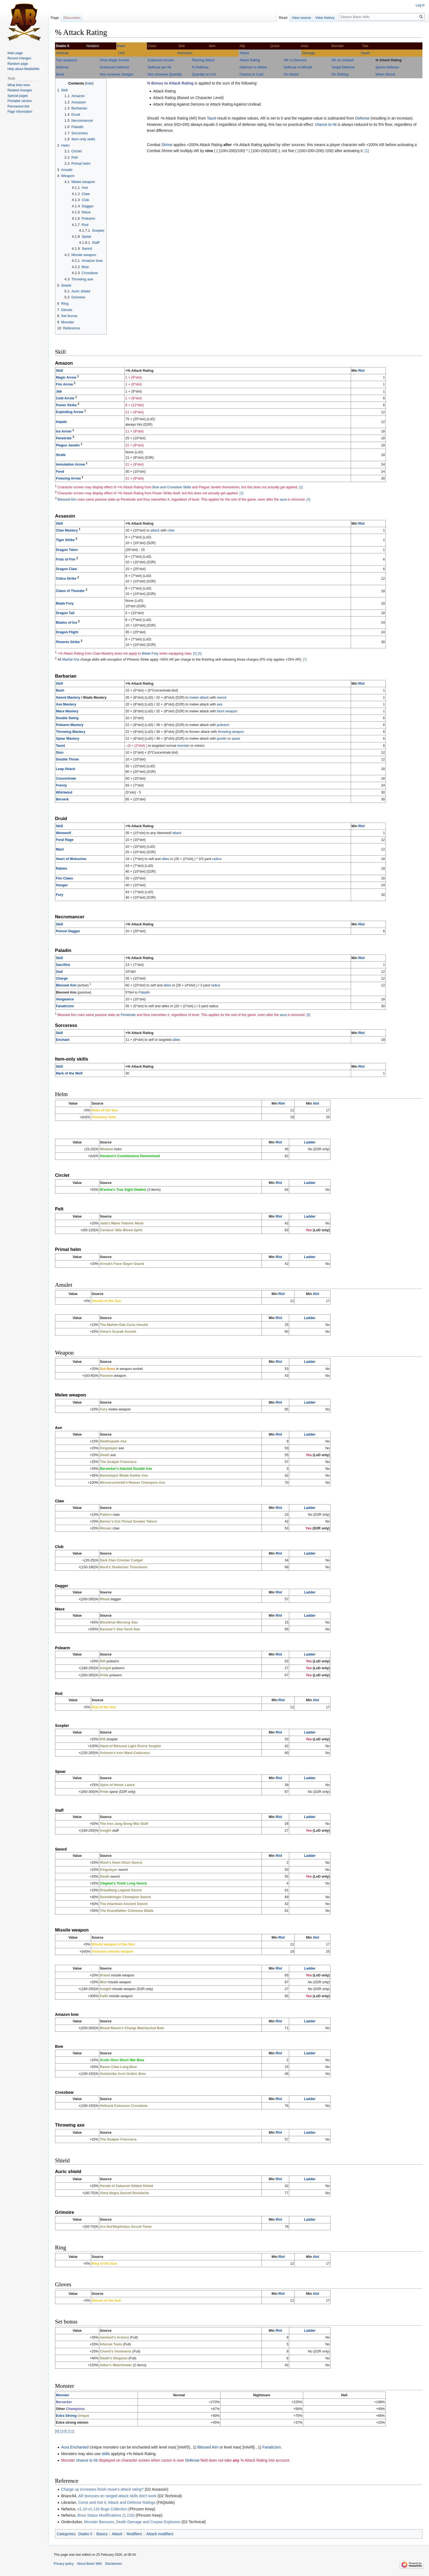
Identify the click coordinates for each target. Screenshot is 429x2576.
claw (171, 530)
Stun (59, 752)
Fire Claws (64, 878)
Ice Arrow (63, 431)
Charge (62, 978)
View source (301, 18)
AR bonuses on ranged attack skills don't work (117, 2496)
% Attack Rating (388, 60)
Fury (59, 895)
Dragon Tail (65, 613)
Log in (420, 5)
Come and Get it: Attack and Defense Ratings (117, 2502)
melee (194, 697)
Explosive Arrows (161, 60)
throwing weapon (231, 732)
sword (221, 697)
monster (183, 746)
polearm (223, 725)
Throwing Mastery (70, 732)
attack (155, 530)
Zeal (59, 972)
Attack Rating (249, 60)
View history (325, 18)
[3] (241, 493)
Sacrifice (63, 965)
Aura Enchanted (74, 2447)
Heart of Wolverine (71, 859)
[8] (308, 1015)
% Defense (200, 67)
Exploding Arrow (69, 412)
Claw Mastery (67, 530)
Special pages (17, 96)
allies (165, 859)
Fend (60, 472)
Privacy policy (64, 2564)
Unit (121, 53)
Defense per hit (159, 67)
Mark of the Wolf (69, 1073)
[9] (57, 2431)
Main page (15, 53)
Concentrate (66, 778)
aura (283, 499)
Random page (17, 64)
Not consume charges (117, 74)
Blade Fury (65, 603)
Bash (60, 690)
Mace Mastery (67, 711)
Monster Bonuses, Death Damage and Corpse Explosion (132, 2522)
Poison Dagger (68, 931)
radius (216, 859)
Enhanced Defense (114, 67)
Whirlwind (64, 792)
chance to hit (326, 124)
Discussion (71, 18)
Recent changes (19, 58)
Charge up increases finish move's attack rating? (102, 2489)
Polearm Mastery (69, 725)
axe (219, 704)
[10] (63, 2431)
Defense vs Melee (253, 67)
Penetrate (63, 438)
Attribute (62, 53)
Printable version (19, 101)
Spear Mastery (67, 738)
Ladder (309, 1142)
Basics (102, 2534)
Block (60, 74)
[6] (200, 653)
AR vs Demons (295, 60)
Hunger (62, 885)
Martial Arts (70, 659)
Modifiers (134, 2534)
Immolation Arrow (70, 464)
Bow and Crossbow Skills (171, 487)
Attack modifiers (159, 2534)
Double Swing (67, 718)
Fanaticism (65, 1006)
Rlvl (361, 371)
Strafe (61, 455)
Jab (59, 391)
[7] (305, 659)
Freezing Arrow (68, 478)
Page (55, 18)
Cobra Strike (66, 578)
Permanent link (18, 106)
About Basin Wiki (89, 2564)
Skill (59, 371)
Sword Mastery (68, 697)
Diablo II (85, 2534)
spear (236, 738)
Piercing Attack (203, 60)
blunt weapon (227, 711)
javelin (222, 738)
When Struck (385, 74)
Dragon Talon (67, 550)
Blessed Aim (66, 499)
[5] (195, 653)
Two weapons (66, 60)
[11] (71, 2431)
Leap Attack (65, 769)
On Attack (291, 74)
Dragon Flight (67, 632)
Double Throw (67, 759)
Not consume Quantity (165, 74)
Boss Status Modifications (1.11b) (106, 2515)
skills (106, 2454)
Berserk (62, 799)
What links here (18, 85)
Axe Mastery (66, 704)
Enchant (62, 1040)
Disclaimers (113, 2564)
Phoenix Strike (68, 642)
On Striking (339, 74)
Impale (61, 422)
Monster (62, 2395)
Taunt (211, 118)
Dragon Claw (66, 569)
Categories (66, 2534)
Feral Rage (64, 840)
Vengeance (65, 999)
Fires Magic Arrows (114, 60)
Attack (244, 53)
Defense (62, 67)
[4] (308, 499)
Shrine (166, 145)
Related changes (19, 90)
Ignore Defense (387, 67)
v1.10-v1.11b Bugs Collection (102, 2509)
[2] (301, 487)
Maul (60, 849)
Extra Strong (66, 2416)
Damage (308, 53)
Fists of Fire (65, 559)
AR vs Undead (342, 60)
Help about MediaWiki (23, 69)
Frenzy (61, 785)
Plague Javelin (68, 445)
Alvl (316, 1103)
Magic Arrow (66, 377)
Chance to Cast (251, 74)
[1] (367, 151)
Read (283, 18)
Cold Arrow (65, 398)
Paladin (144, 992)
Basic (121, 46)
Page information (19, 112)
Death (365, 53)
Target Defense (343, 67)
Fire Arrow (64, 384)
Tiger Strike (65, 540)
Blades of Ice (66, 623)
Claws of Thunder (70, 591)
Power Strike (66, 405)
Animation (184, 53)
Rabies (61, 868)
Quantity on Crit (204, 74)
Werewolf (63, 833)
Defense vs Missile (298, 67)
